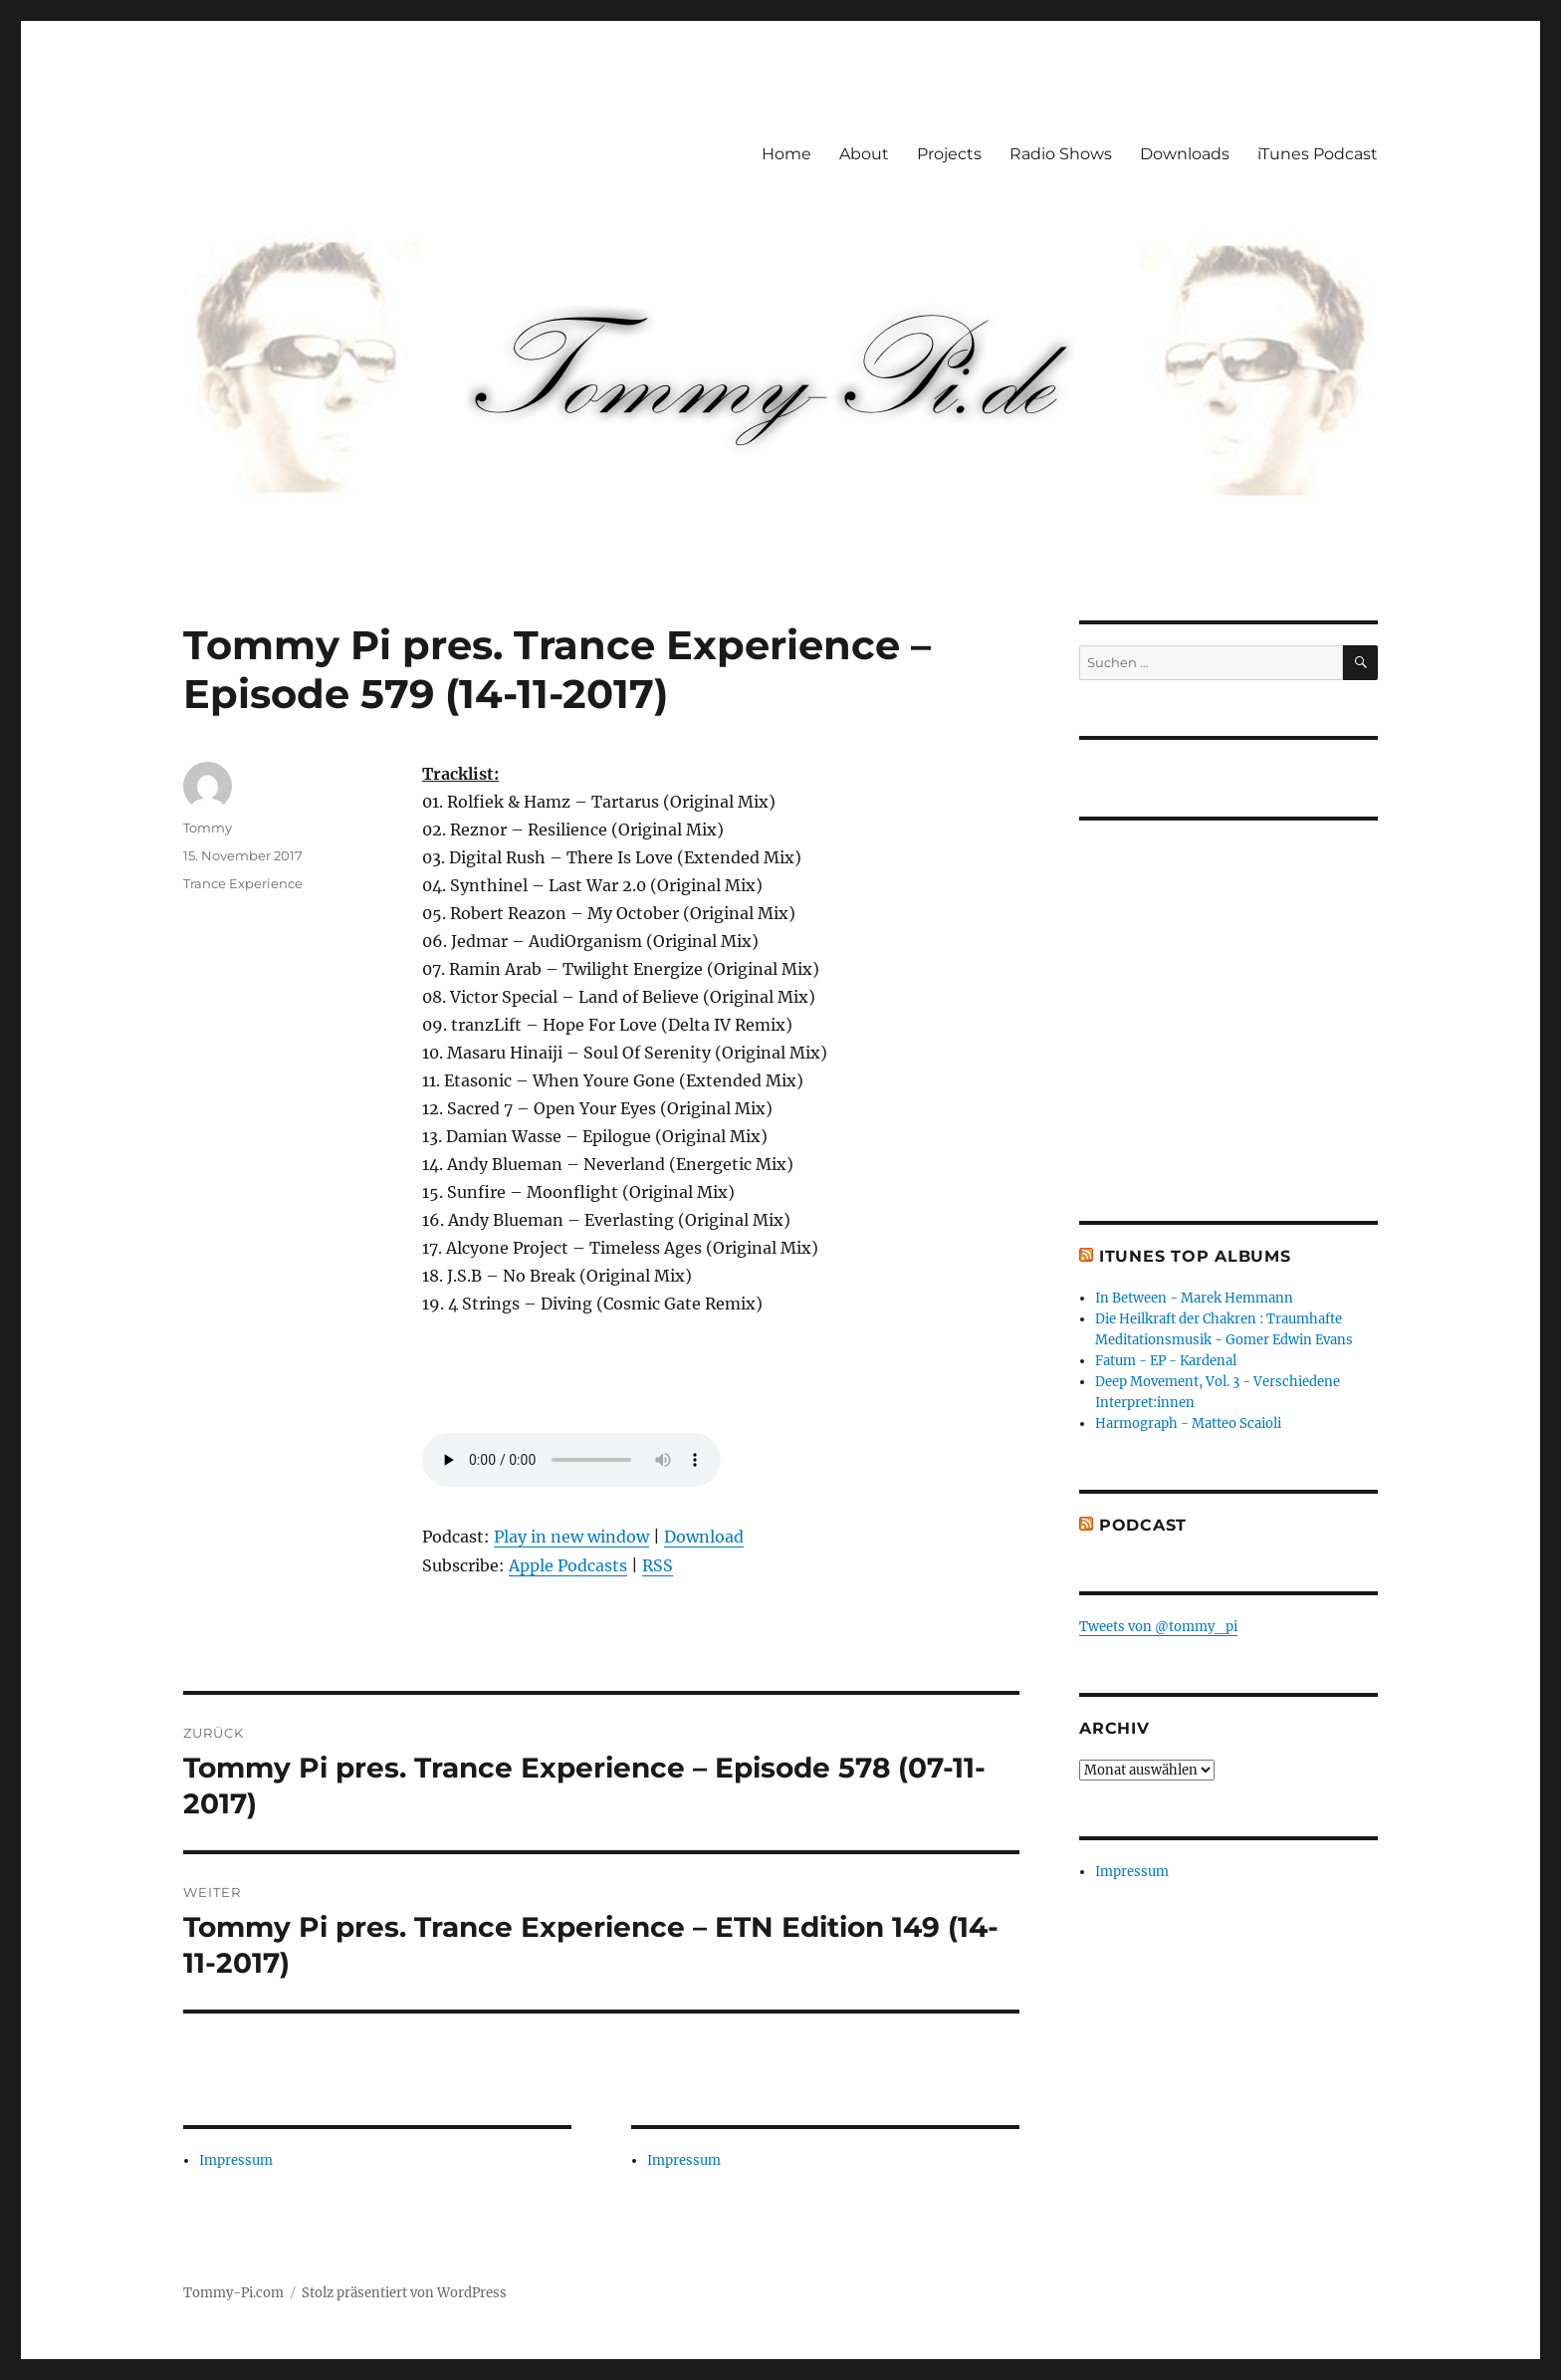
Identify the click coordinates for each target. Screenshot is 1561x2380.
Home (786, 153)
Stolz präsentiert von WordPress (404, 2292)
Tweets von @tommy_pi (1158, 1626)
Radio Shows (1060, 153)
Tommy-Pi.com (233, 2292)
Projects (949, 153)
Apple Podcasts (568, 1565)
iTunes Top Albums (1195, 1256)
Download (704, 1537)
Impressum (236, 2160)
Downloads (1184, 153)
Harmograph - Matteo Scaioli (1188, 1423)
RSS (657, 1565)
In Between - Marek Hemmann (1194, 1298)
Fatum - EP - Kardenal (1165, 1360)
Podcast (1143, 1525)
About (864, 153)
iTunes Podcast (1317, 153)
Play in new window (571, 1537)
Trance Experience (243, 883)
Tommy (207, 827)
